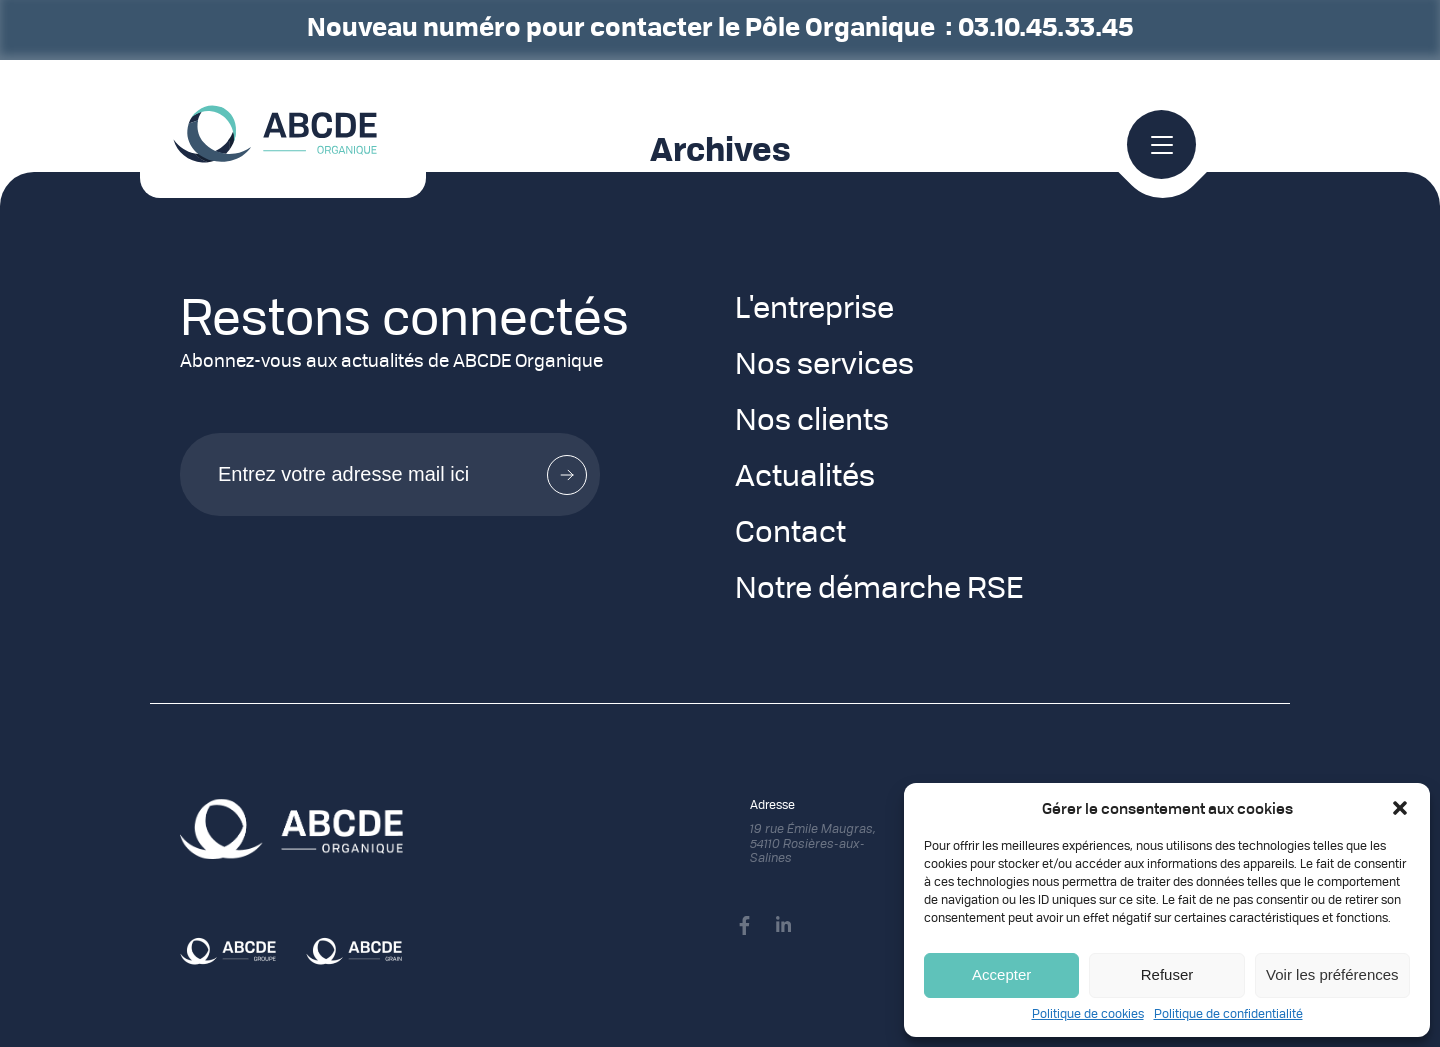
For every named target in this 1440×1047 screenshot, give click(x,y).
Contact (790, 534)
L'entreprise (814, 310)
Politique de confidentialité (1228, 1015)
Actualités (805, 478)
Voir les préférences (1332, 974)
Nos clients (812, 422)
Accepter (1001, 974)
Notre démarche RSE (879, 590)
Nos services (824, 366)
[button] (1400, 808)
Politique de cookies (1088, 1015)
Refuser (1167, 974)
